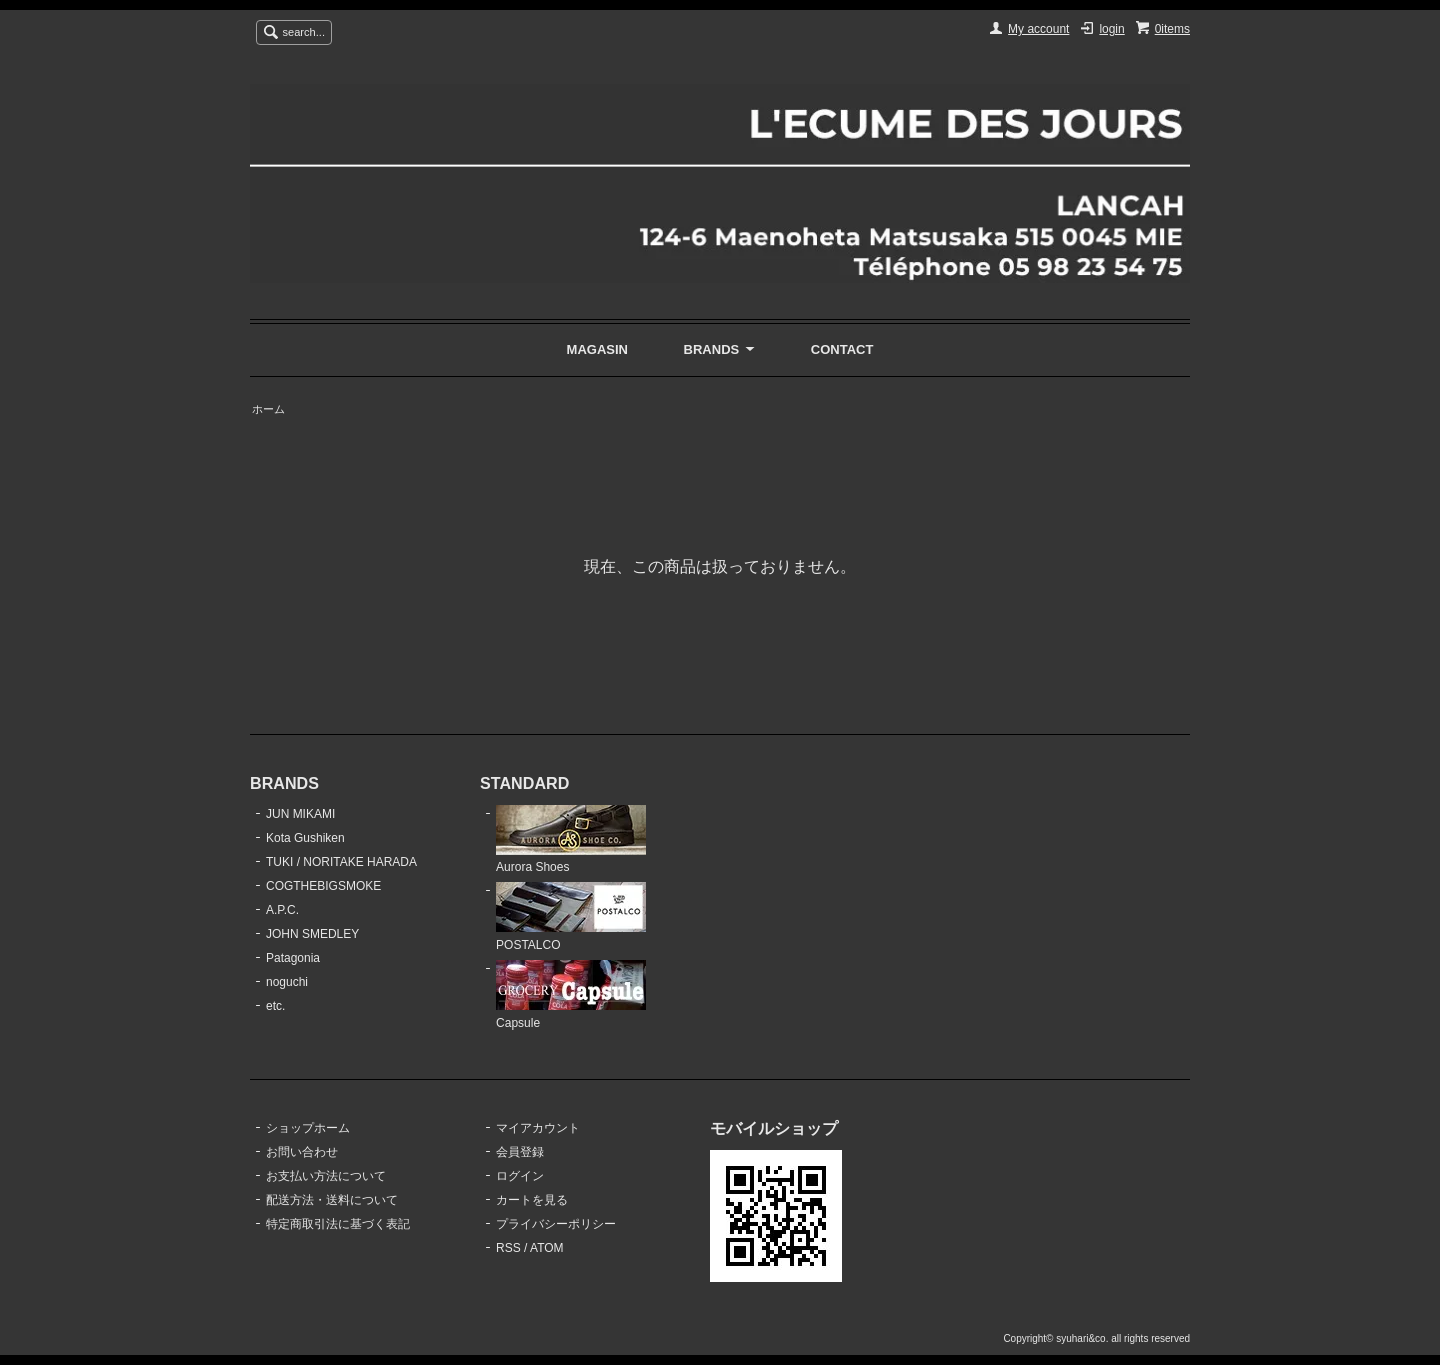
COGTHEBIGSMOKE (323, 886)
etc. (275, 1006)
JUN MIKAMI (300, 814)
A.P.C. (282, 910)
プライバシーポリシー (556, 1224)
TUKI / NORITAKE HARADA (341, 862)
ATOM (547, 1248)
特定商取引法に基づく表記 (338, 1224)
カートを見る (532, 1200)
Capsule (571, 995)
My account (1038, 29)
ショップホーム (308, 1128)
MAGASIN (597, 349)
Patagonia (293, 958)
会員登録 (520, 1152)
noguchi (287, 982)
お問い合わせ (302, 1152)
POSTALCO (571, 917)
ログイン (520, 1176)
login (1111, 29)
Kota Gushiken (305, 838)
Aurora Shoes (571, 840)
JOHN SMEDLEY (312, 934)
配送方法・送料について (332, 1200)
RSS (508, 1248)
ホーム (268, 409)
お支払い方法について (326, 1176)
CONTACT (842, 349)
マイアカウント (538, 1128)
